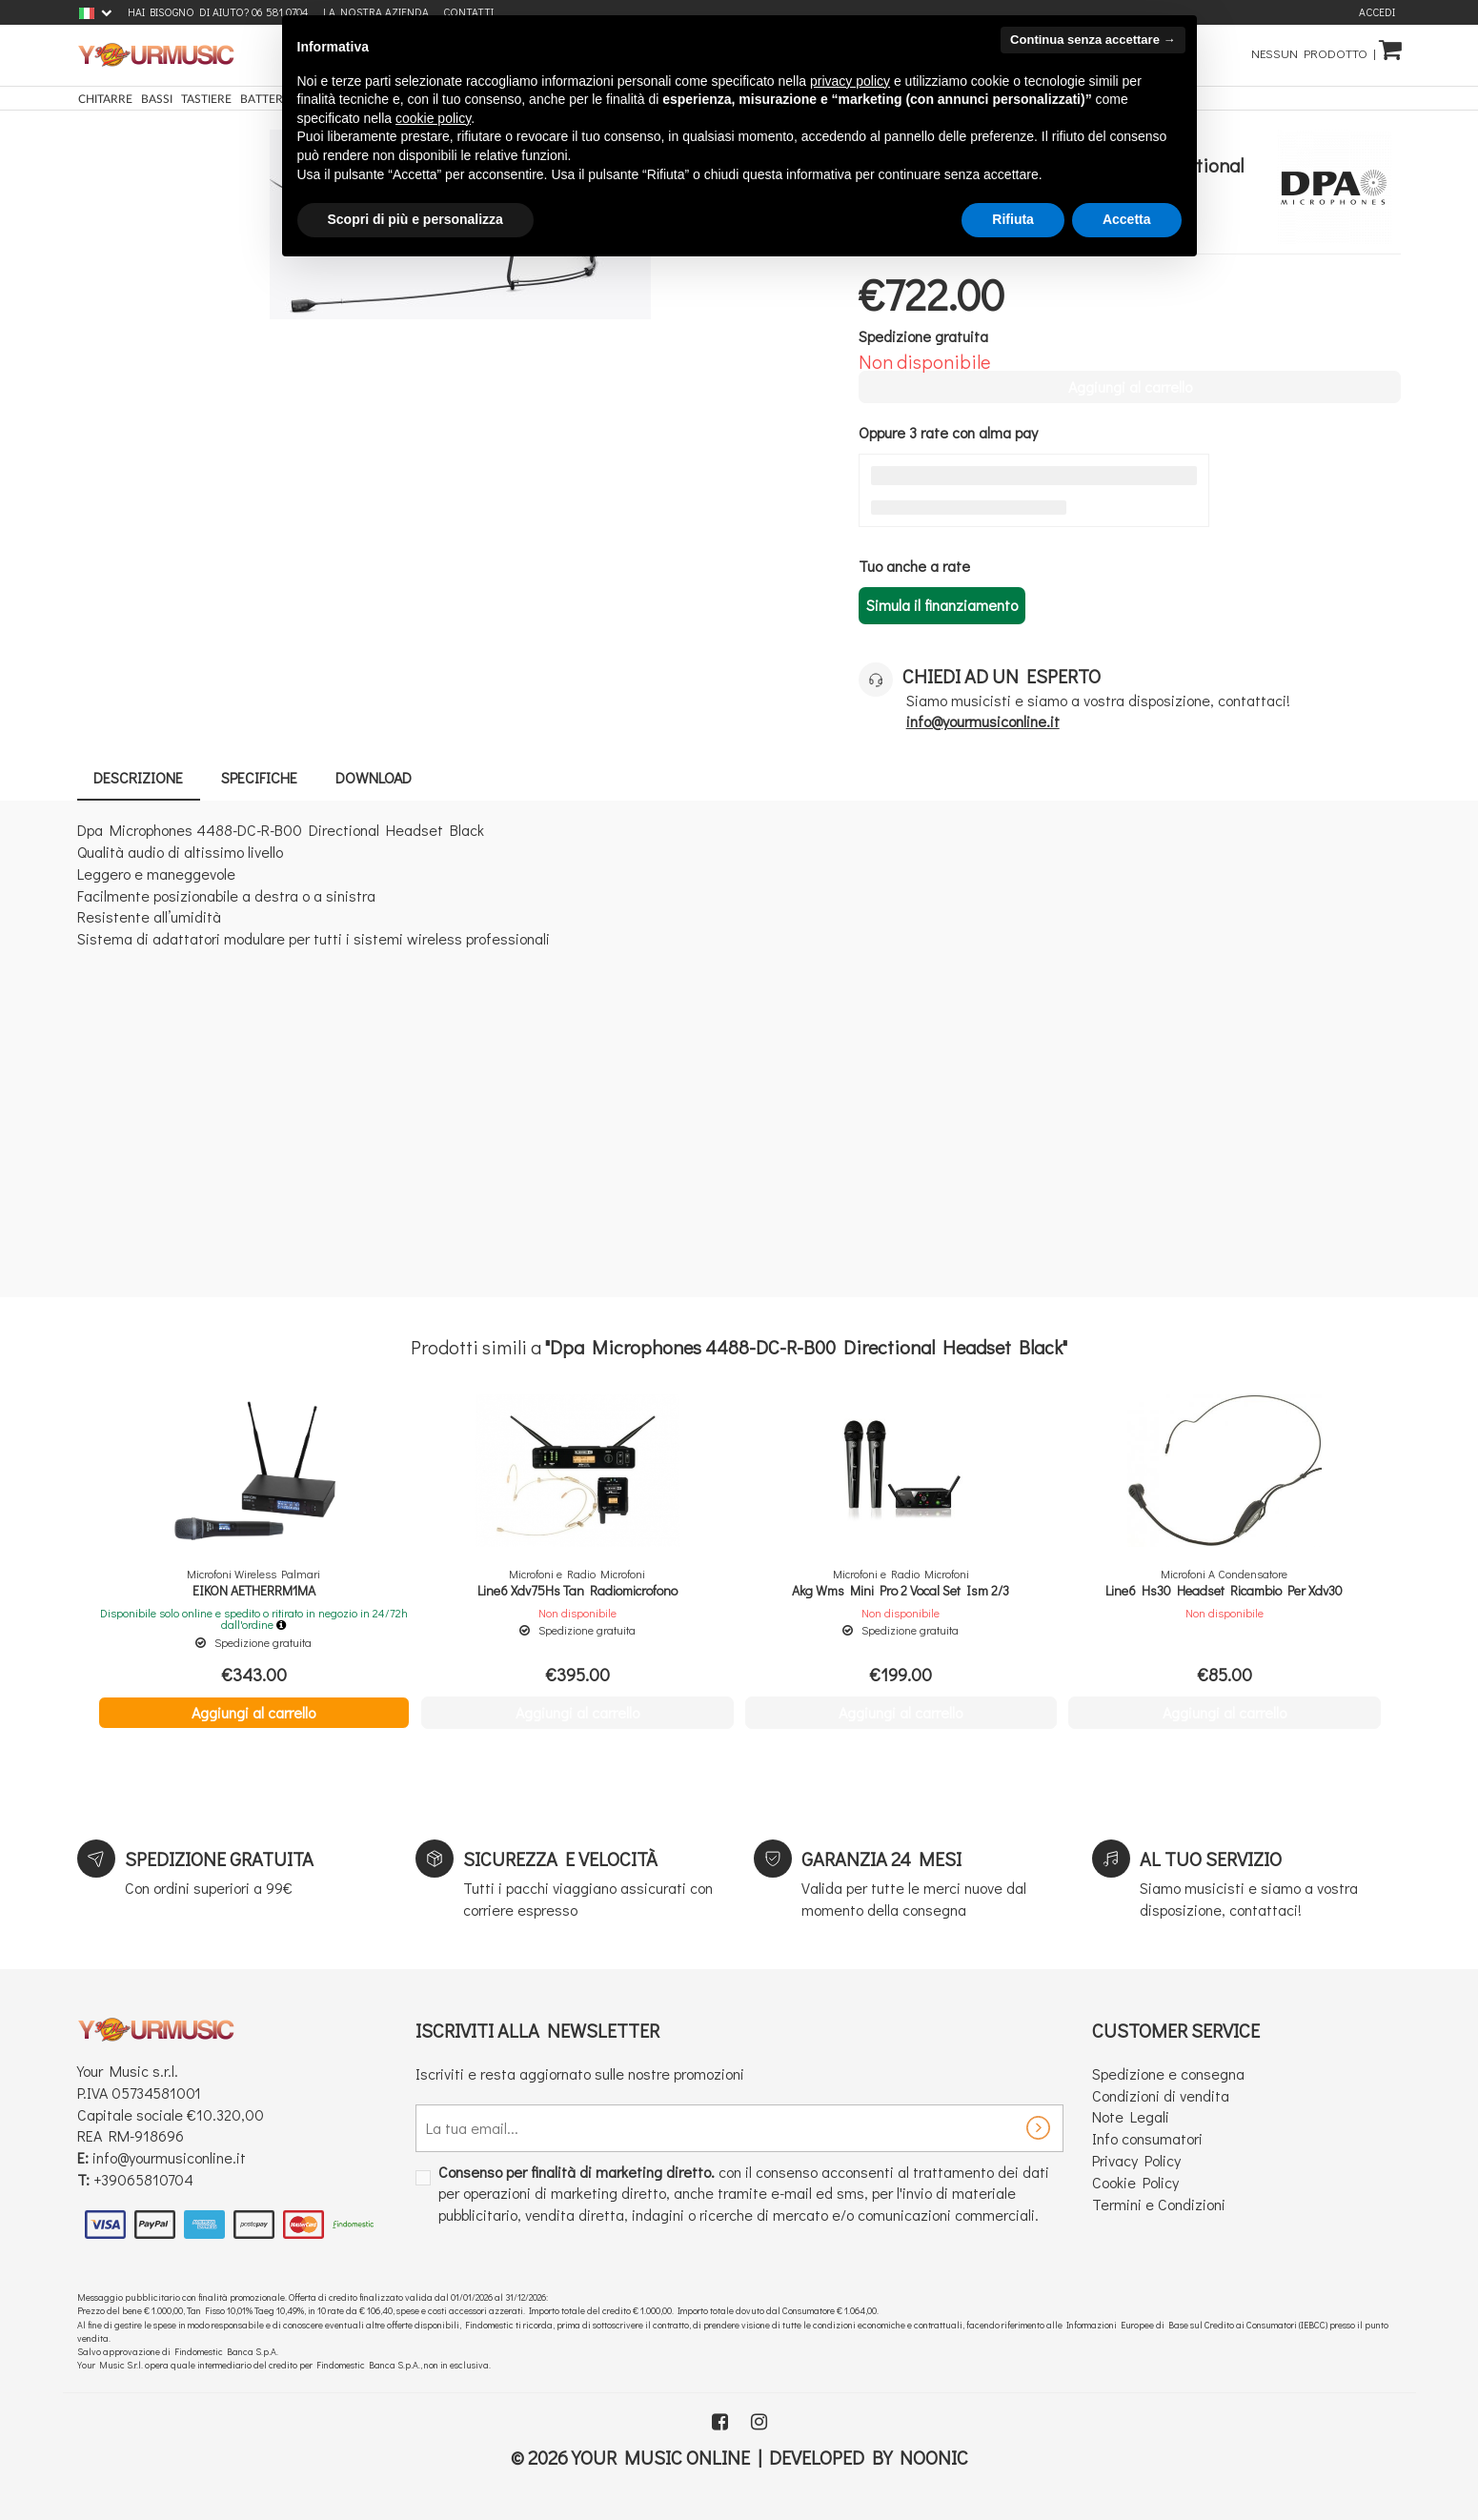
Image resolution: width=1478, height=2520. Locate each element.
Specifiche (266, 777)
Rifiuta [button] (1013, 219)
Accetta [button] (1127, 219)
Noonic (934, 2457)
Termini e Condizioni (1158, 2204)
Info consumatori (1147, 2138)
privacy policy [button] (850, 81)
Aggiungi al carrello (253, 1712)
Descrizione (141, 777)
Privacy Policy (1136, 2160)
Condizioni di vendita (1160, 2095)
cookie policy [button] (433, 118)
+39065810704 (143, 2179)
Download (384, 777)
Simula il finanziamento (942, 605)
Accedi (1377, 12)
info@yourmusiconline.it (169, 2157)
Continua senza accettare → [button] (1092, 39)
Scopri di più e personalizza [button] (415, 219)
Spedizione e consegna (1168, 2073)
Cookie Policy (1135, 2182)
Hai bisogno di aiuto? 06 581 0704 (218, 12)
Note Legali (1130, 2116)
